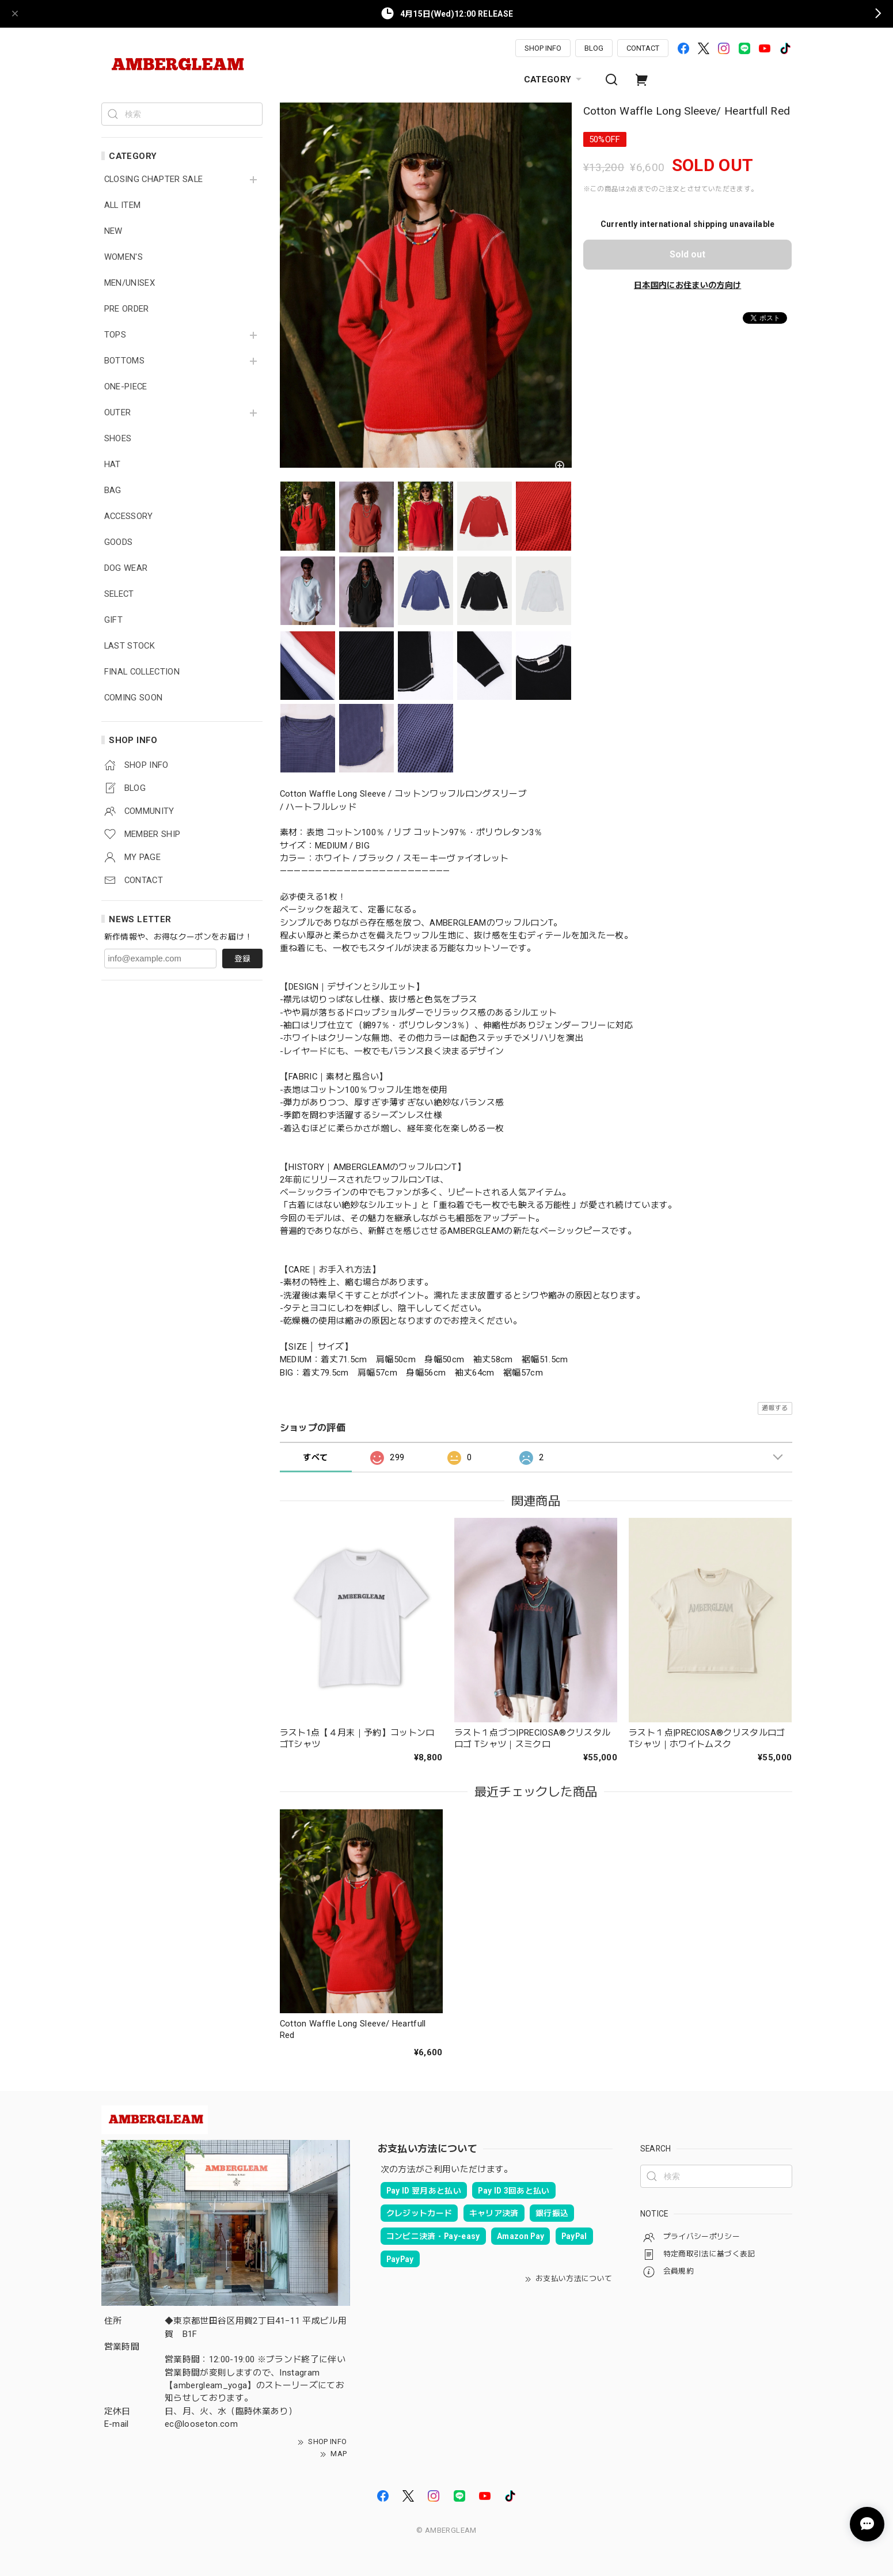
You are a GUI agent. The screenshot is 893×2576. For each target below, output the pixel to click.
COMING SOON (133, 698)
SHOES (118, 439)
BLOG (593, 48)
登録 (242, 958)
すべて (315, 1457)
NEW (113, 231)
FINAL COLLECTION (142, 672)
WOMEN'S (123, 257)
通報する (775, 1408)
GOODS (118, 542)
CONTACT (642, 48)
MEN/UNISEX (129, 283)
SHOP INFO (543, 48)
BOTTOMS (124, 361)
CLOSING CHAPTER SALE (153, 179)
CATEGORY (554, 79)
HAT (112, 464)
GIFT (113, 620)
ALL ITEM (122, 205)
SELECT (119, 594)
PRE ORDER (126, 309)
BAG (112, 490)
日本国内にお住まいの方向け (687, 285)
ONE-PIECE (125, 387)
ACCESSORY (128, 516)
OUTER (117, 413)
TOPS (115, 335)
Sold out (687, 254)
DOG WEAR (126, 568)
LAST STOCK (129, 646)
